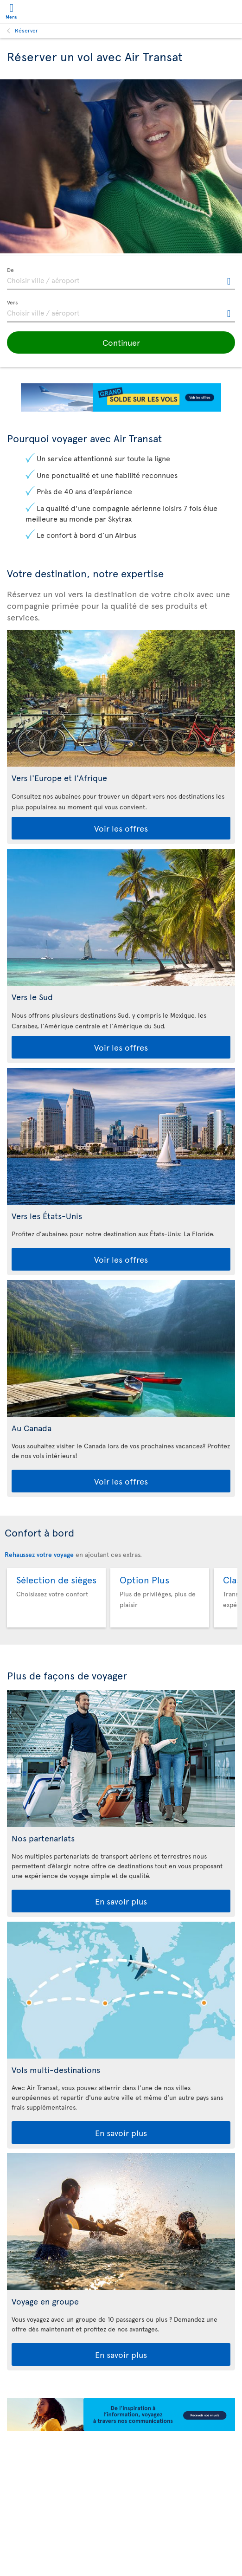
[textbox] (121, 279)
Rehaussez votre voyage (39, 1554)
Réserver (26, 30)
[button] (121, 342)
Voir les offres (121, 828)
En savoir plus (121, 1901)
